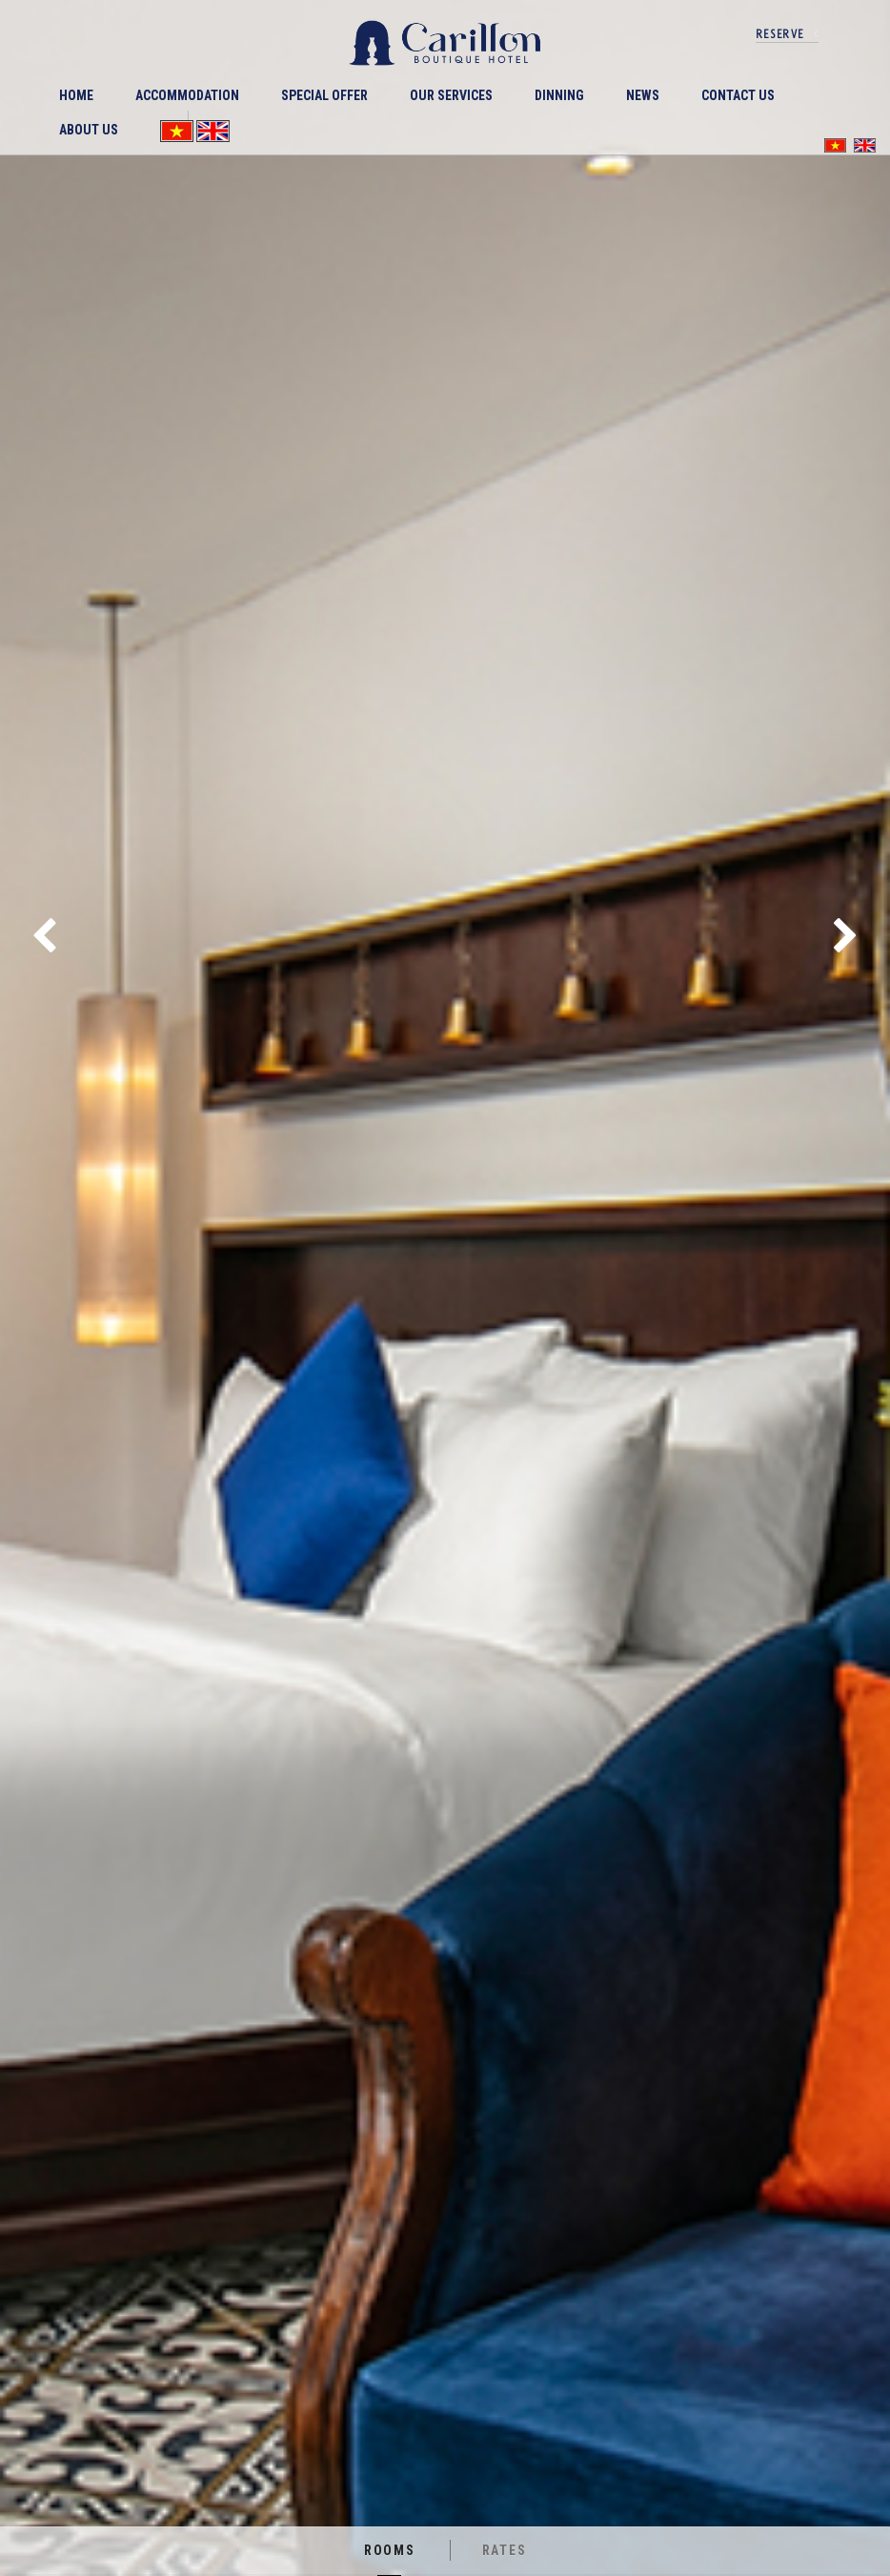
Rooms (389, 2550)
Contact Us (738, 95)
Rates (504, 2550)
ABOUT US (88, 129)
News (642, 95)
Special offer (324, 95)
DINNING (559, 95)
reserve (780, 34)
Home (76, 95)
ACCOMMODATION (187, 95)
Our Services (451, 95)
